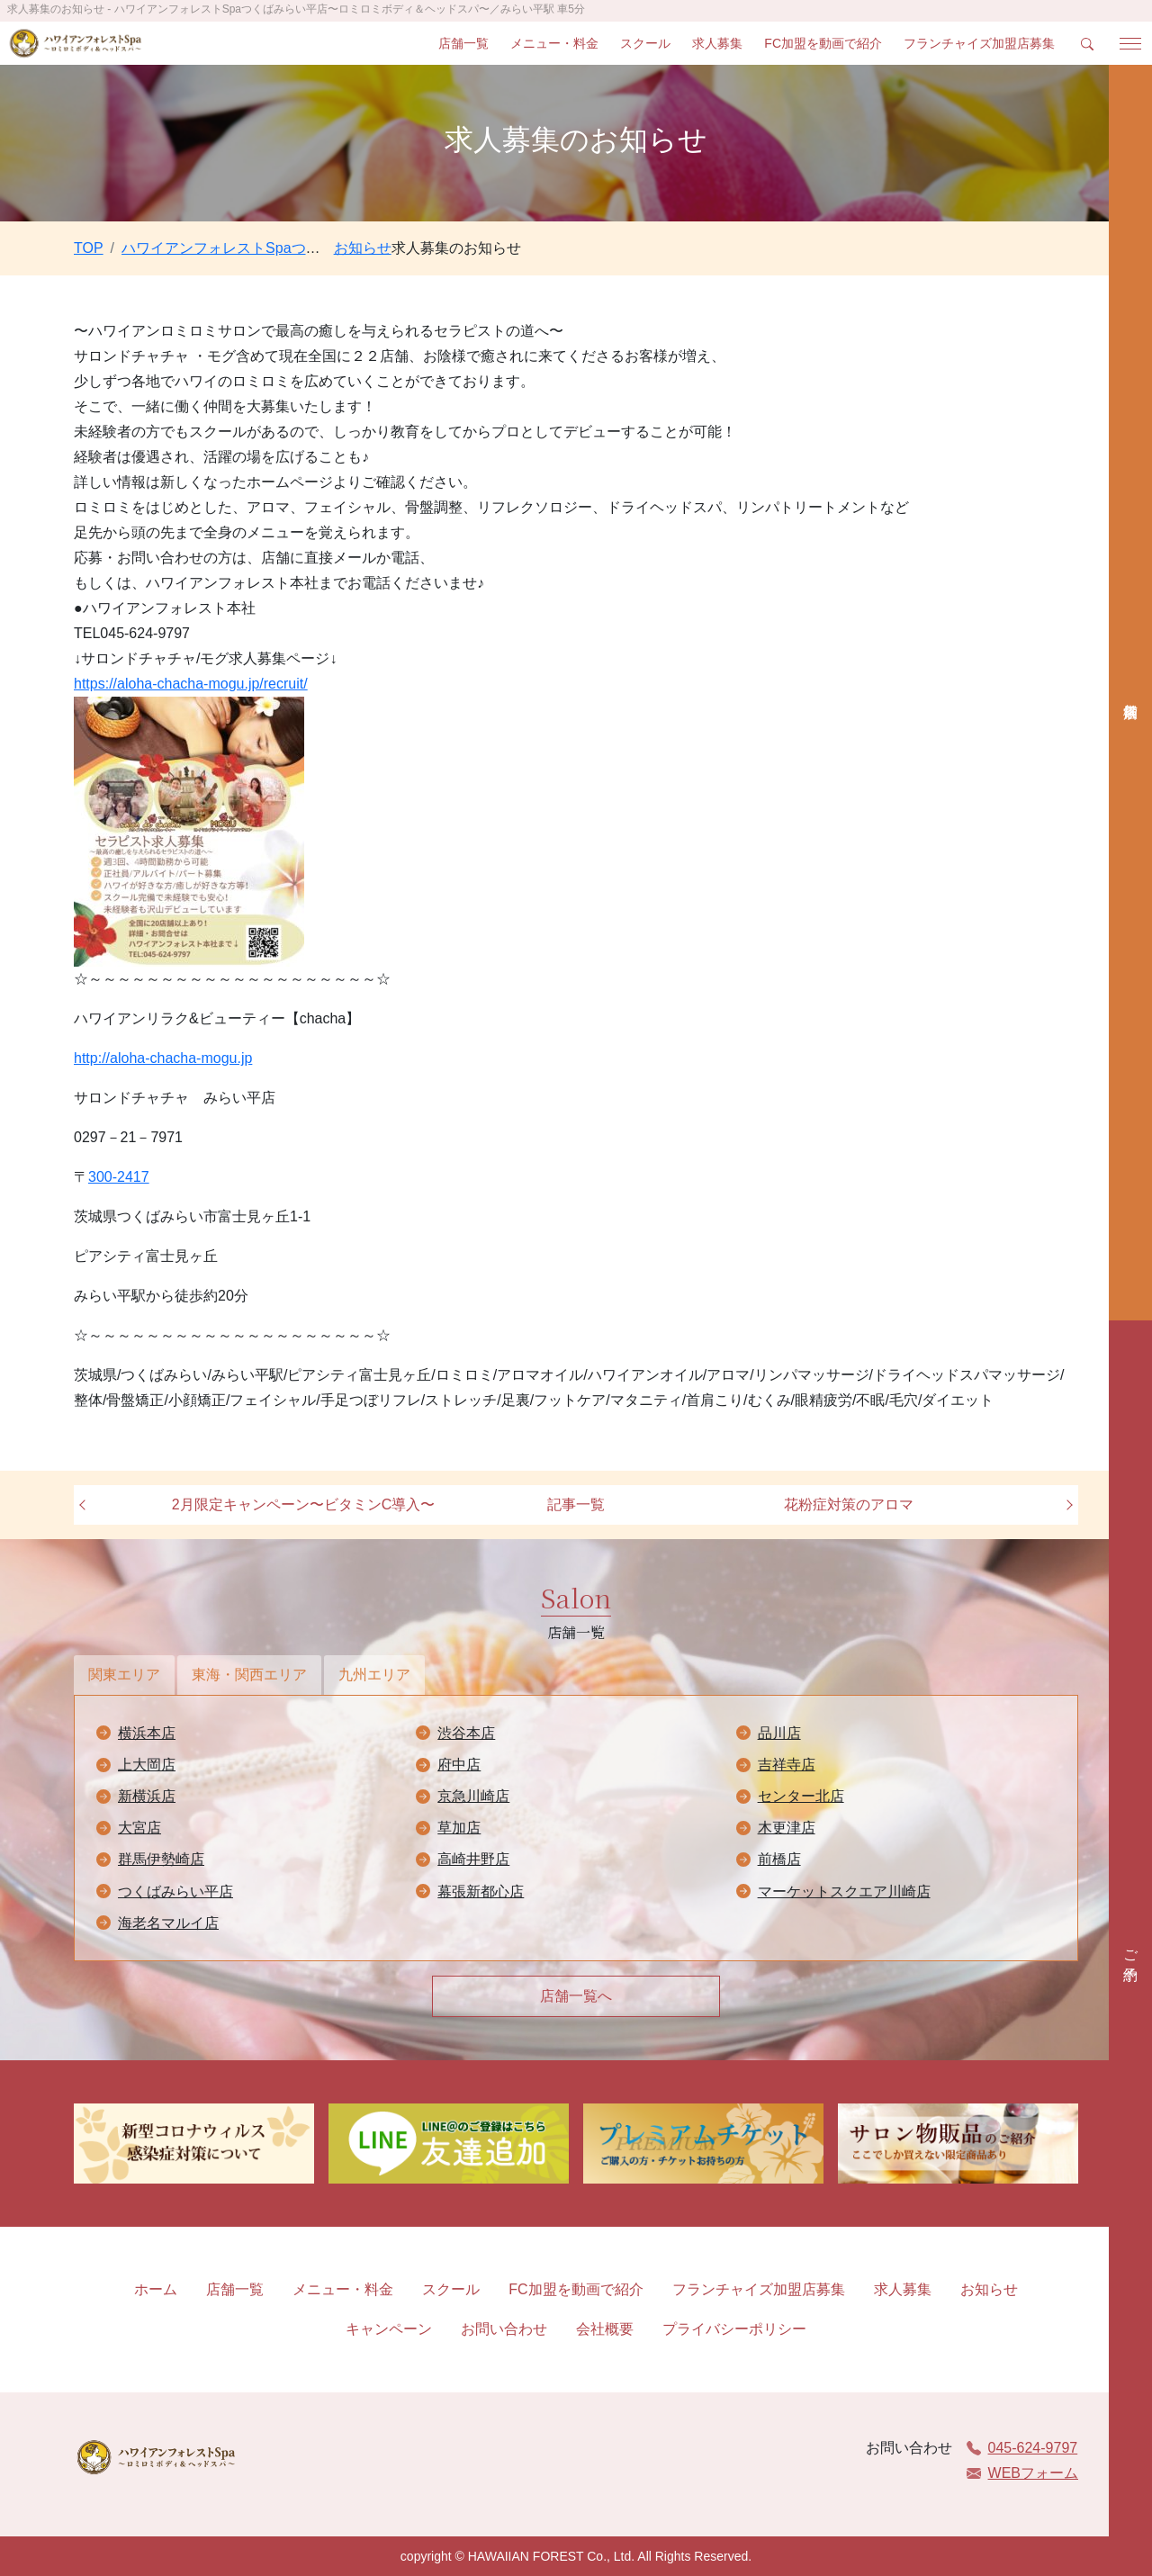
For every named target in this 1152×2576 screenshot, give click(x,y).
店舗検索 (1130, 692)
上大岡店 (147, 1764)
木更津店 (786, 1827)
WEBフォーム (1022, 2473)
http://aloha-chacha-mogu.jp (163, 1058)
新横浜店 (147, 1796)
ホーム (155, 2289)
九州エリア (374, 1674)
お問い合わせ (504, 2329)
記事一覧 (576, 1504)
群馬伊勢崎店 (161, 1859)
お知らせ (989, 2289)
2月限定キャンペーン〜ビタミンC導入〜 (303, 1504)
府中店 (459, 1764)
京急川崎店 (473, 1796)
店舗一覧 (463, 43)
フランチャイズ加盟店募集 (979, 43)
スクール (645, 43)
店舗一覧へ (576, 1996)
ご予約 (1130, 1949)
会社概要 (605, 2329)
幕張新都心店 (480, 1891)
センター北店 (801, 1796)
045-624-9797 (1022, 2447)
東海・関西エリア (249, 1674)
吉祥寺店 (786, 1764)
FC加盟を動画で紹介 (823, 43)
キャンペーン (389, 2329)
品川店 (779, 1733)
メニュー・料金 (554, 43)
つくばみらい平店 (175, 1891)
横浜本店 (147, 1733)
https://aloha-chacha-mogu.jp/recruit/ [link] (191, 683)
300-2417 (118, 1176)
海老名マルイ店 (168, 1923)
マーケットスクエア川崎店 (844, 1891)
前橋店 (779, 1859)
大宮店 (139, 1827)
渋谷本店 (466, 1733)
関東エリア (124, 1674)
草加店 (459, 1827)
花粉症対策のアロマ (849, 1504)
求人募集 (717, 43)
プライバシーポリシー (734, 2329)
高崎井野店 (473, 1859)
